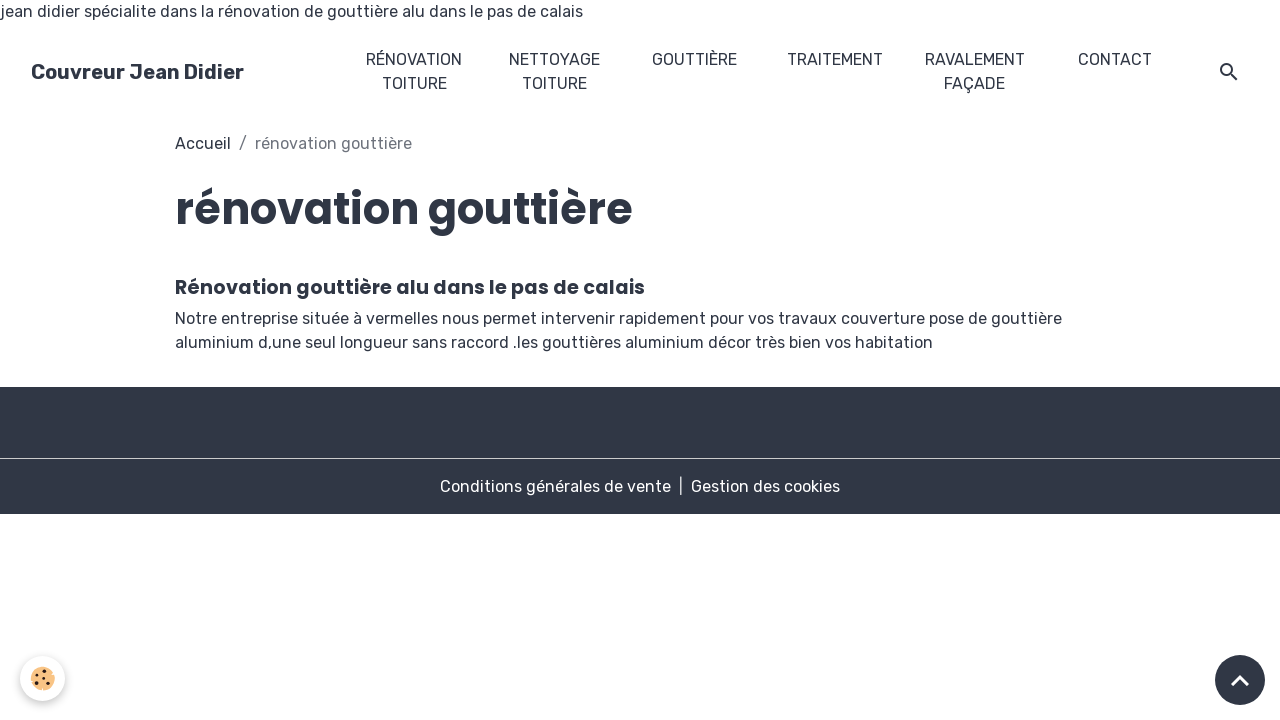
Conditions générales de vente (555, 486)
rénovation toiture (414, 71)
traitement (835, 59)
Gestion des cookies (765, 486)
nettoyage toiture (554, 71)
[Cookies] (42, 678)
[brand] (137, 72)
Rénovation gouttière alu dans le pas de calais (410, 287)
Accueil (203, 143)
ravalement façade (975, 71)
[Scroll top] (1240, 680)
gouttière (694, 59)
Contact (1115, 59)
